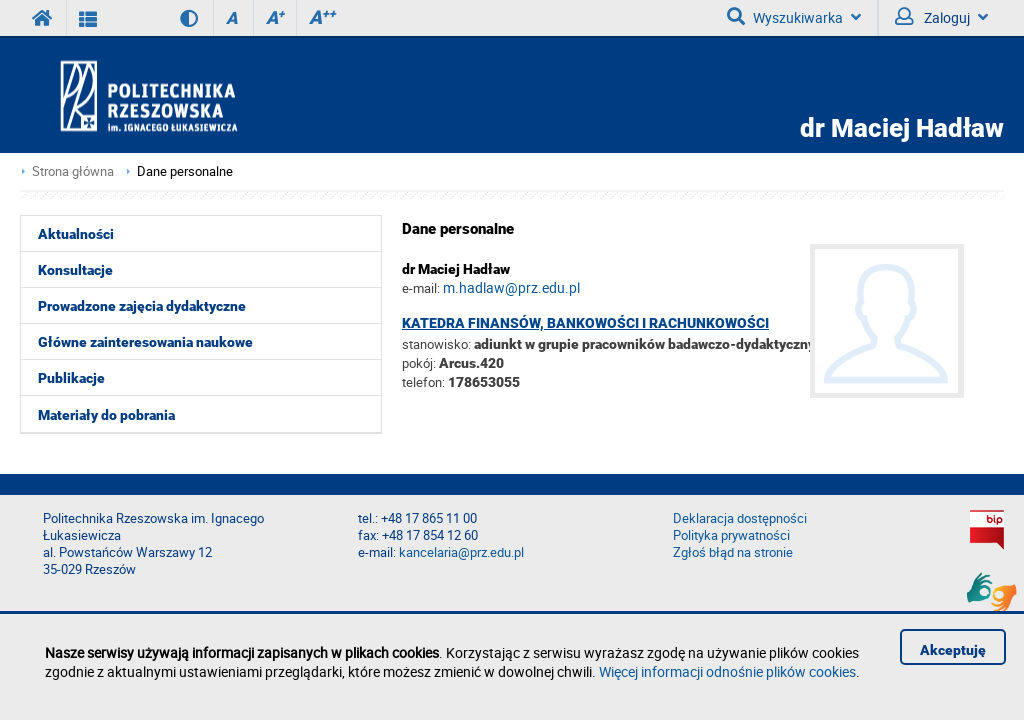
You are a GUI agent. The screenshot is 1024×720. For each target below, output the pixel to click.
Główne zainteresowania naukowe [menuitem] (145, 342)
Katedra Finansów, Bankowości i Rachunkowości (585, 323)
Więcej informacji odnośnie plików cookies (727, 671)
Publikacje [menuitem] (71, 378)
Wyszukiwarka (794, 17)
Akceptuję (953, 650)
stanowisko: (436, 344)
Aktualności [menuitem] (76, 234)
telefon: (423, 382)
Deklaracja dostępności (740, 518)
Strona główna (73, 171)
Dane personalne (185, 171)
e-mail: (421, 288)
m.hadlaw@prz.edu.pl (511, 287)
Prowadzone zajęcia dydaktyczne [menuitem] (142, 306)
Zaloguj (941, 17)
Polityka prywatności (731, 535)
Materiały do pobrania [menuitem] (106, 415)
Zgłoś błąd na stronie (733, 552)
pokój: (420, 363)
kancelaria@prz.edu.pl (461, 552)
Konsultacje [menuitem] (75, 270)
